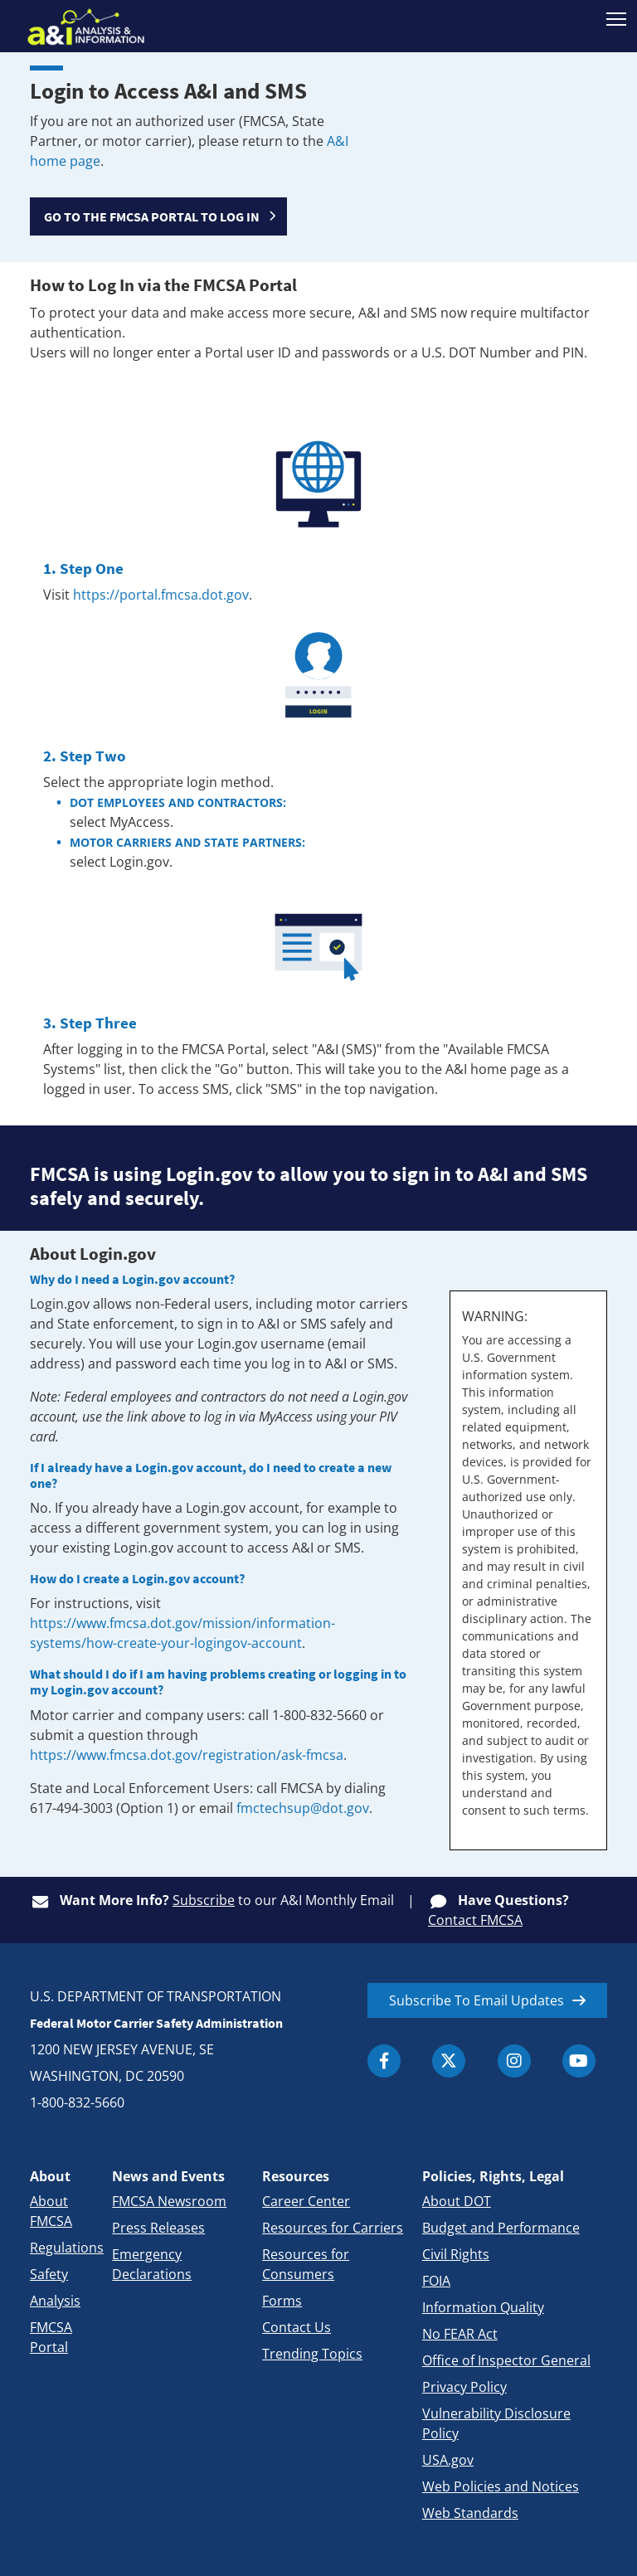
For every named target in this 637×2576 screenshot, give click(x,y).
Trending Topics (312, 2354)
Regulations (67, 2247)
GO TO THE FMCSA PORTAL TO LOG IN (152, 216)
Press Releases (158, 2228)
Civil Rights (455, 2254)
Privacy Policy (464, 2387)
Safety (49, 2274)
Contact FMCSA (475, 1920)
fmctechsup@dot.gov (302, 1808)
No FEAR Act (460, 2334)
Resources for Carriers (332, 2228)
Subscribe (204, 1900)
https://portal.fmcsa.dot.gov (161, 595)
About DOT (456, 2201)
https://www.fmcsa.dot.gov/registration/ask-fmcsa (186, 1755)
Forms (282, 2301)
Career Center (306, 2201)
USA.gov (448, 2460)
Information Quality (483, 2307)
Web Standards (470, 2513)
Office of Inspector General (506, 2360)
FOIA (436, 2281)
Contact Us (296, 2327)
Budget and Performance (501, 2228)
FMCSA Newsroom (169, 2201)
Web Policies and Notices (500, 2486)
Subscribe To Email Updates (476, 2000)
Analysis (55, 2301)
